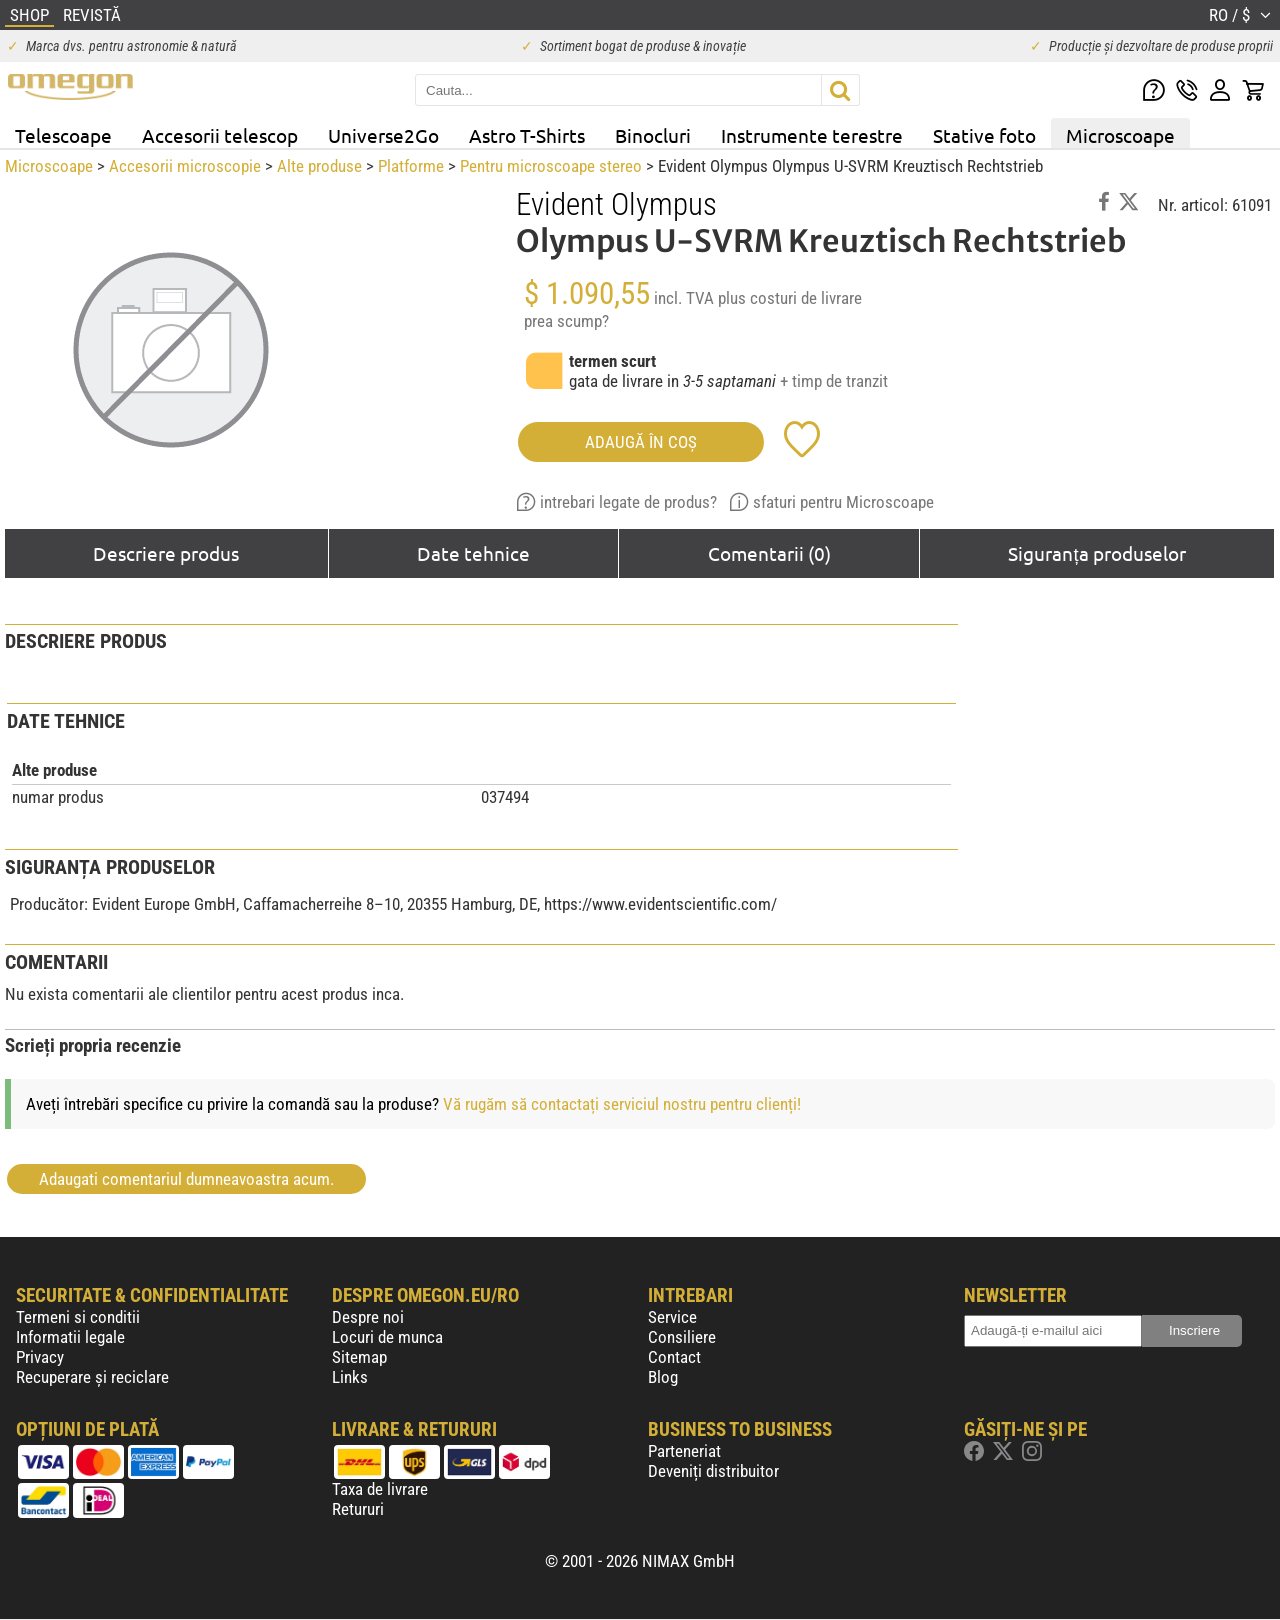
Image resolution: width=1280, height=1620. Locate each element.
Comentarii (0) (769, 553)
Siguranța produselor (1096, 553)
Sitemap (359, 1357)
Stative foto (984, 135)
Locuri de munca (387, 1337)
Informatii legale (70, 1337)
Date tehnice (473, 553)
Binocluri (653, 135)
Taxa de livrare (380, 1489)
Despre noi (368, 1317)
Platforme (411, 166)
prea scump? (566, 321)
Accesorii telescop (220, 135)
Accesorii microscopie (185, 166)
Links (350, 1377)
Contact (674, 1357)
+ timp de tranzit (834, 381)
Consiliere (682, 1337)
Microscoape (1120, 135)
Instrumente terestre (812, 135)
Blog (663, 1377)
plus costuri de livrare (790, 298)
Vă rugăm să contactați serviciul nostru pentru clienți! (622, 1104)
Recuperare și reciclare (92, 1377)
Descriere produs (166, 553)
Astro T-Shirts (527, 135)
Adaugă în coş (641, 442)
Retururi (358, 1509)
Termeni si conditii (78, 1317)
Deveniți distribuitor (713, 1471)
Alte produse (319, 166)
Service (672, 1317)
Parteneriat (684, 1451)
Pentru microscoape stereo (551, 166)
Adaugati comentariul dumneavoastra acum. (186, 1179)
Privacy (40, 1357)
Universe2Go (383, 135)
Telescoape (63, 135)
